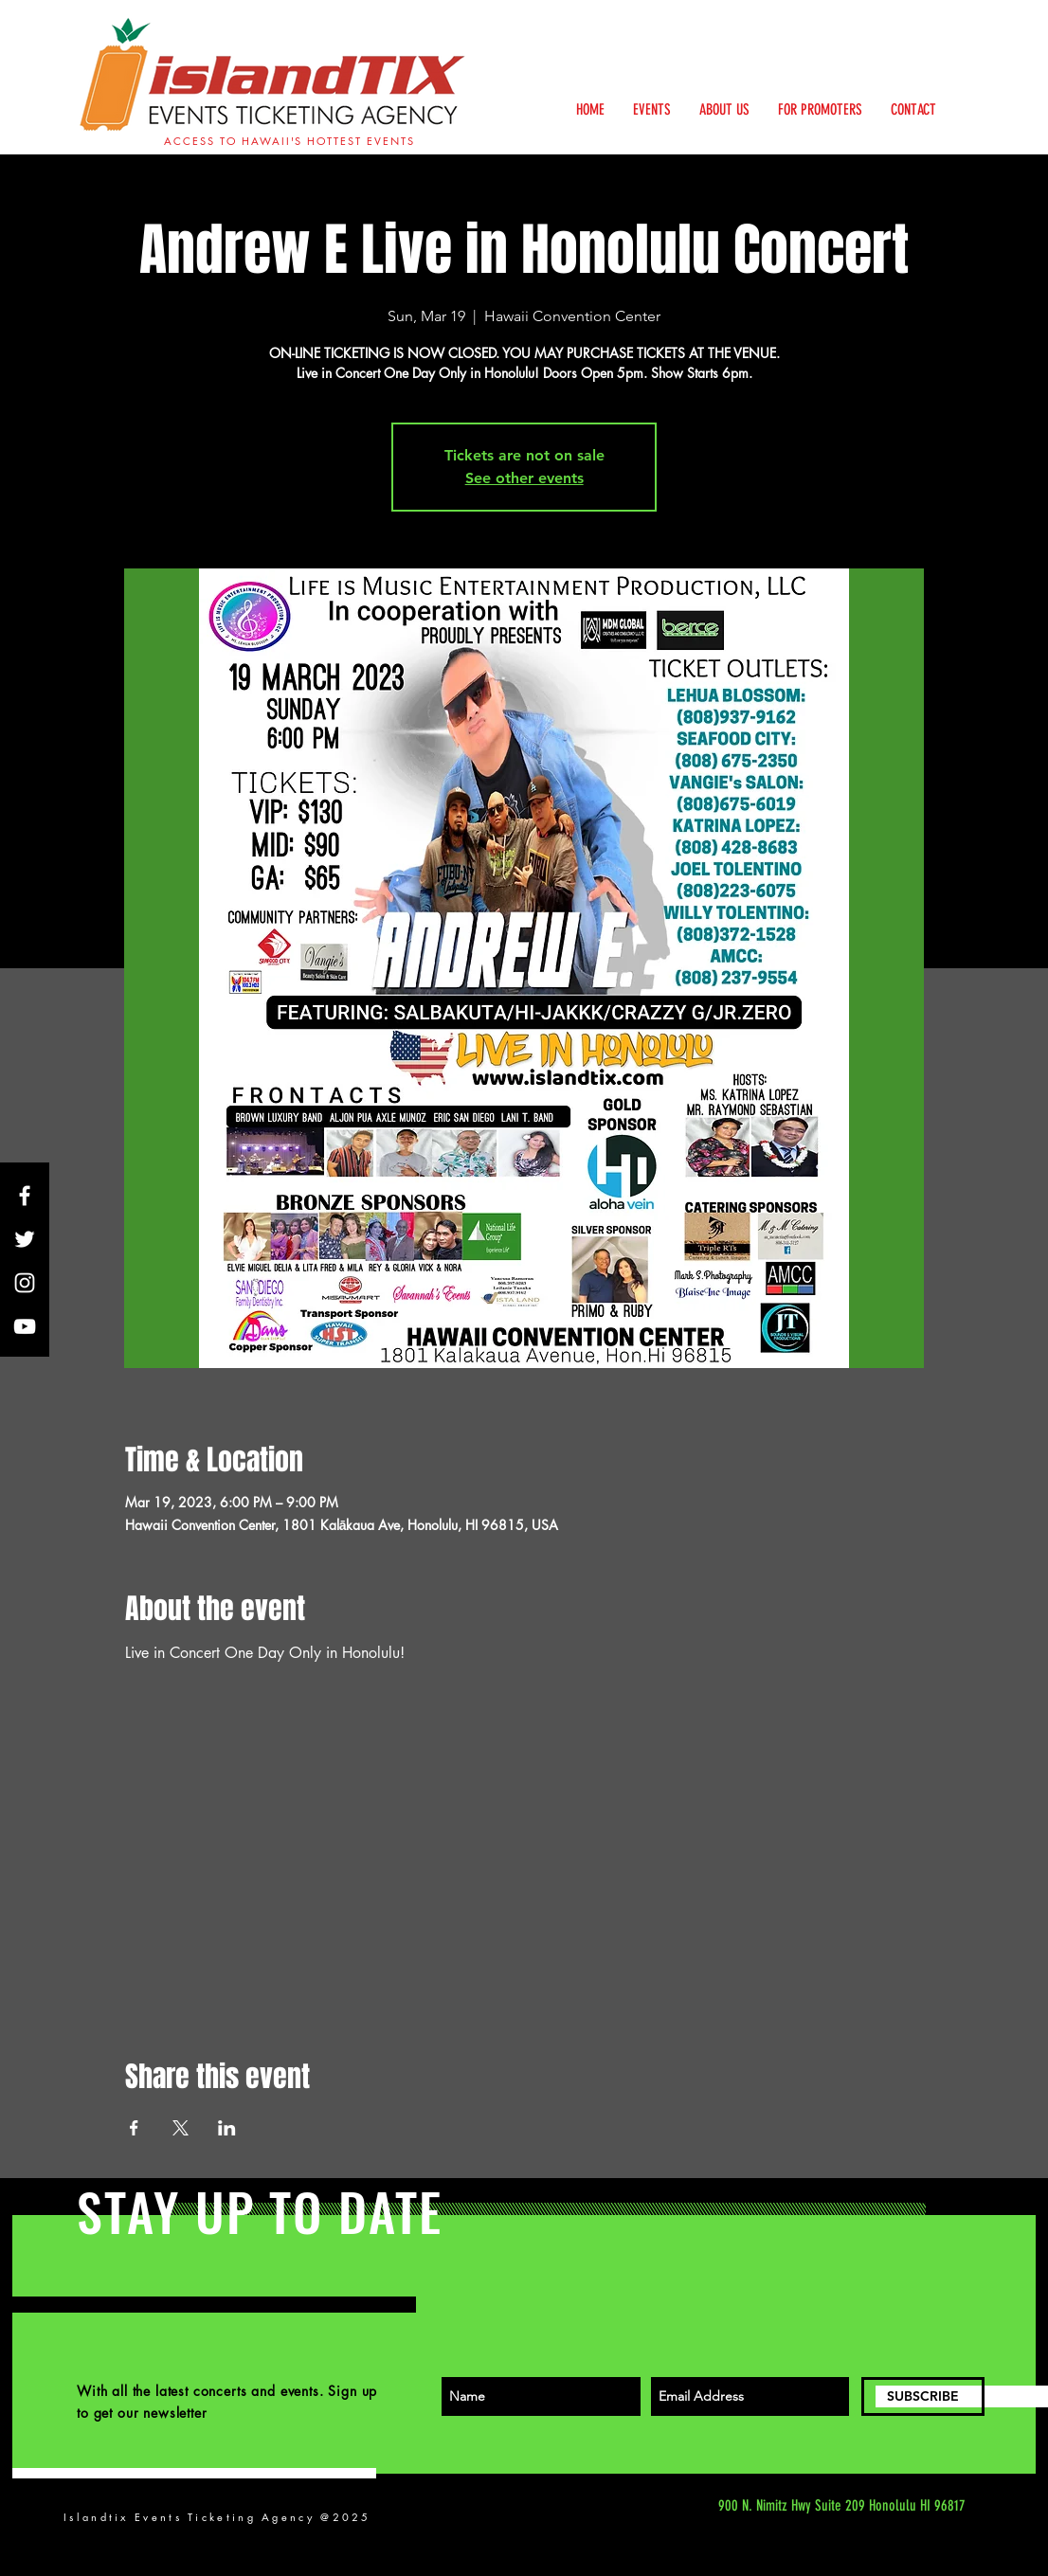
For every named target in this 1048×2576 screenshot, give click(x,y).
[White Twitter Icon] (24, 1239)
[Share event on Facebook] (134, 2127)
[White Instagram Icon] (24, 1283)
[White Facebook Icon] (24, 1195)
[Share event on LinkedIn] (227, 2127)
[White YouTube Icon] (24, 1326)
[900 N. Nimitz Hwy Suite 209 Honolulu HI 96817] (786, 2506)
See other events (524, 478)
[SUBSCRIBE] (923, 2396)
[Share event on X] (181, 2127)
